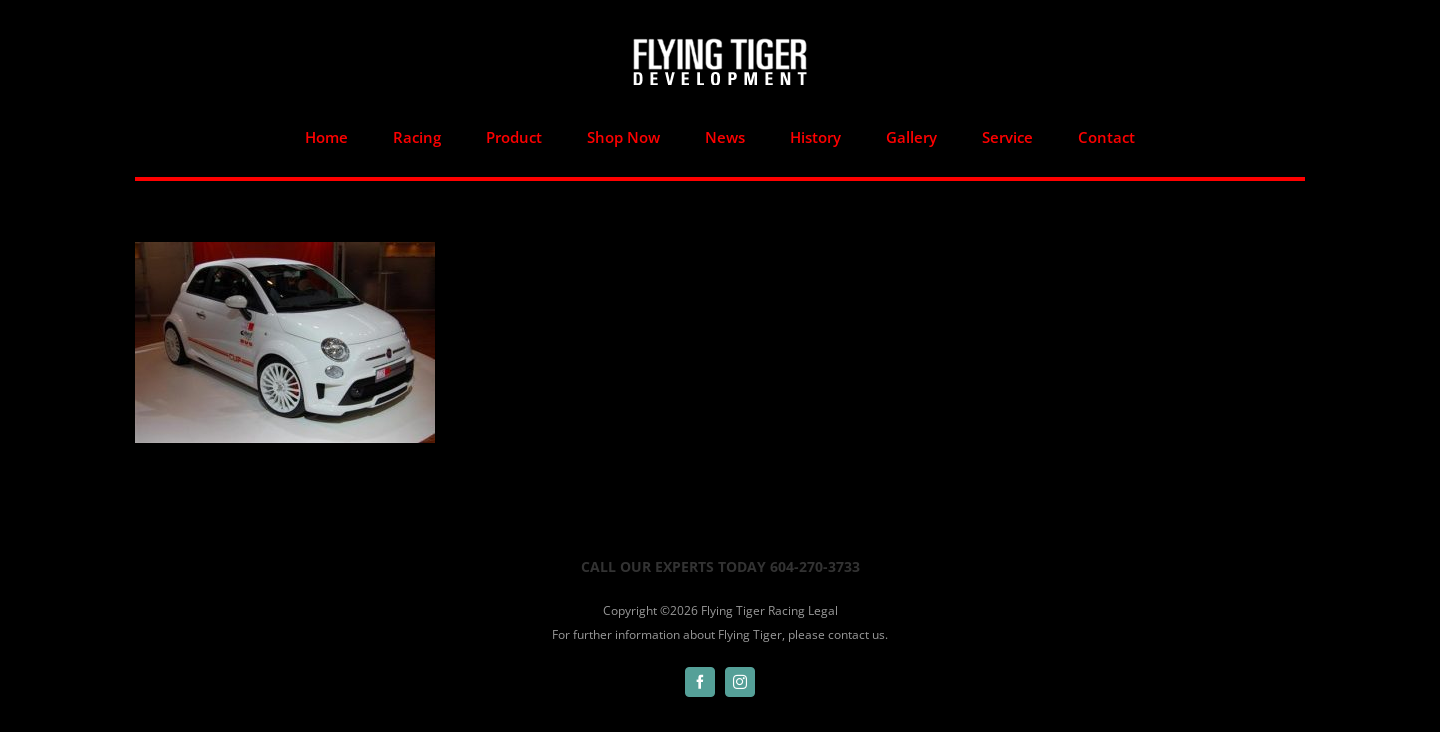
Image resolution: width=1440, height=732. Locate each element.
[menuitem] (327, 137)
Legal (823, 610)
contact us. (858, 634)
